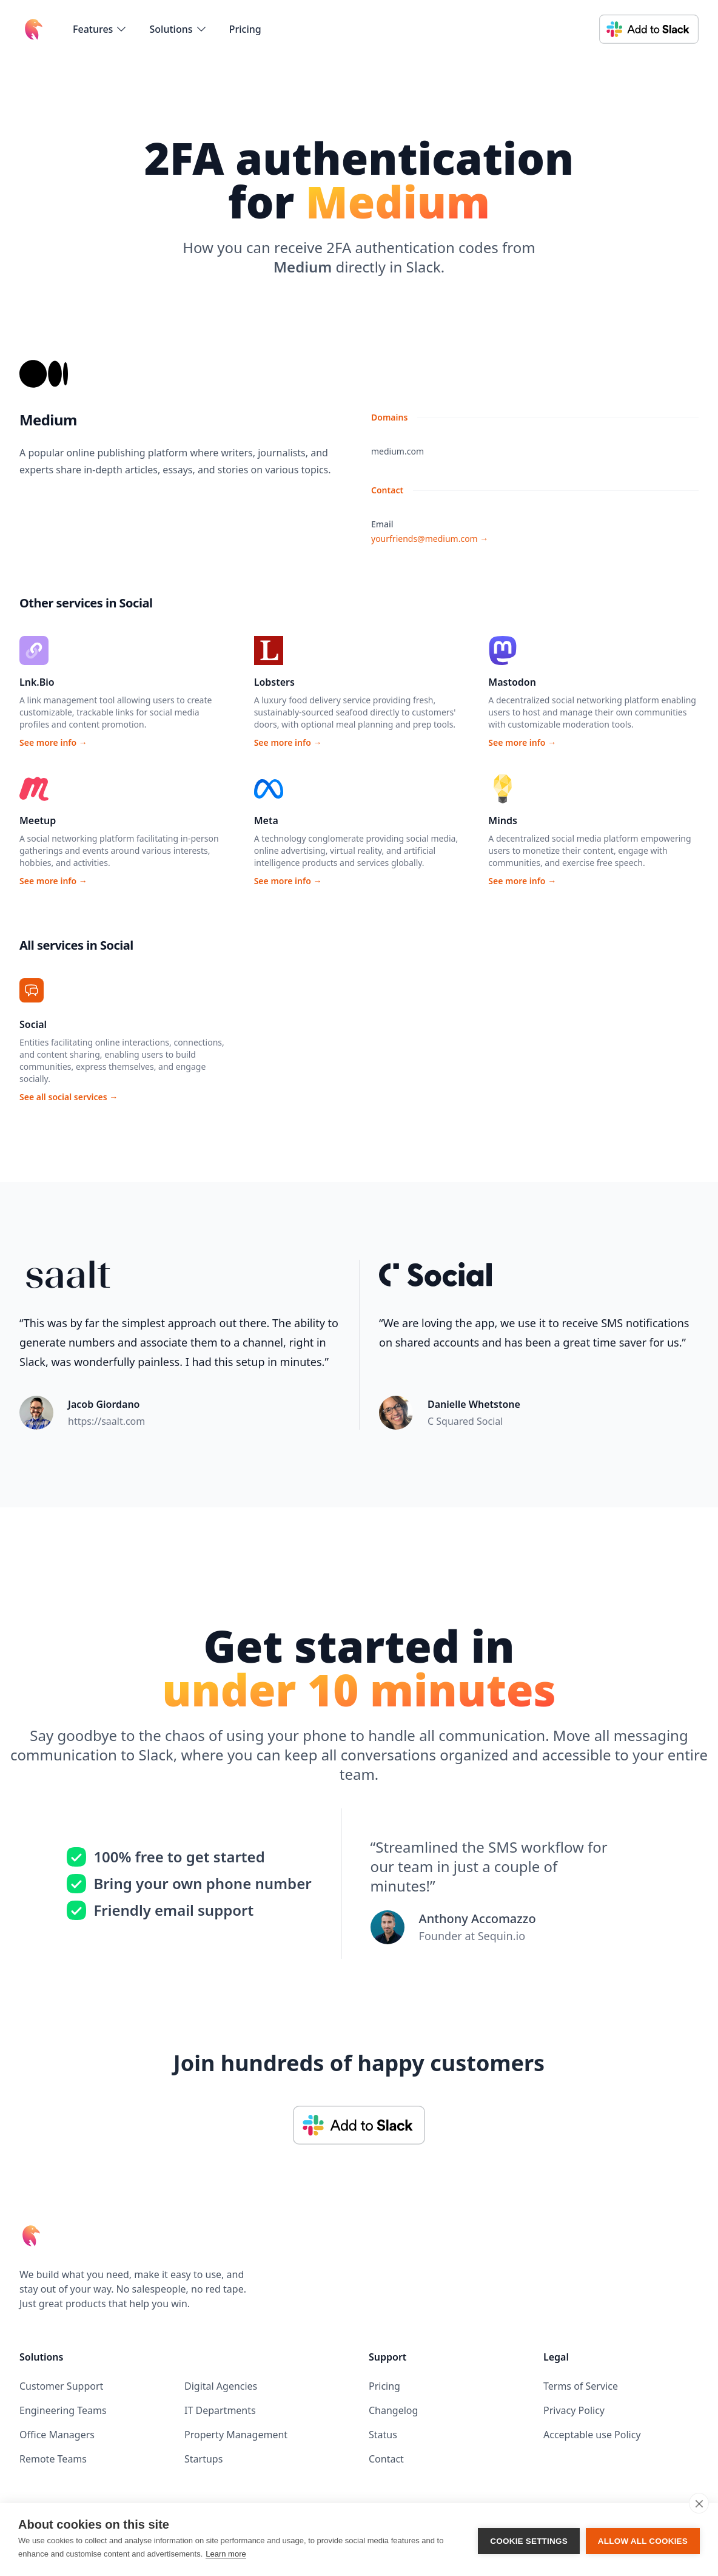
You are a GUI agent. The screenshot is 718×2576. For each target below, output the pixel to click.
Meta (266, 820)
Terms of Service (580, 2386)
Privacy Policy (574, 2410)
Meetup (37, 820)
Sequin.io (501, 1936)
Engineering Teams (63, 2410)
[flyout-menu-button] (100, 29)
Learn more (226, 2553)
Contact (386, 2459)
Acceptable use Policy (592, 2434)
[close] (699, 2503)
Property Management (235, 2434)
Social (33, 1024)
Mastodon (512, 682)
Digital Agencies (220, 2386)
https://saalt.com (106, 1421)
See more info (53, 742)
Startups (203, 2459)
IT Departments (220, 2410)
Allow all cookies (643, 2539)
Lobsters (274, 682)
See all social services (68, 1097)
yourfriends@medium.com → (429, 538)
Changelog (393, 2410)
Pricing (245, 29)
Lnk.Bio (37, 682)
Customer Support (61, 2386)
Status (383, 2434)
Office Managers (57, 2434)
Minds (502, 820)
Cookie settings (529, 2539)
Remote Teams (53, 2459)
